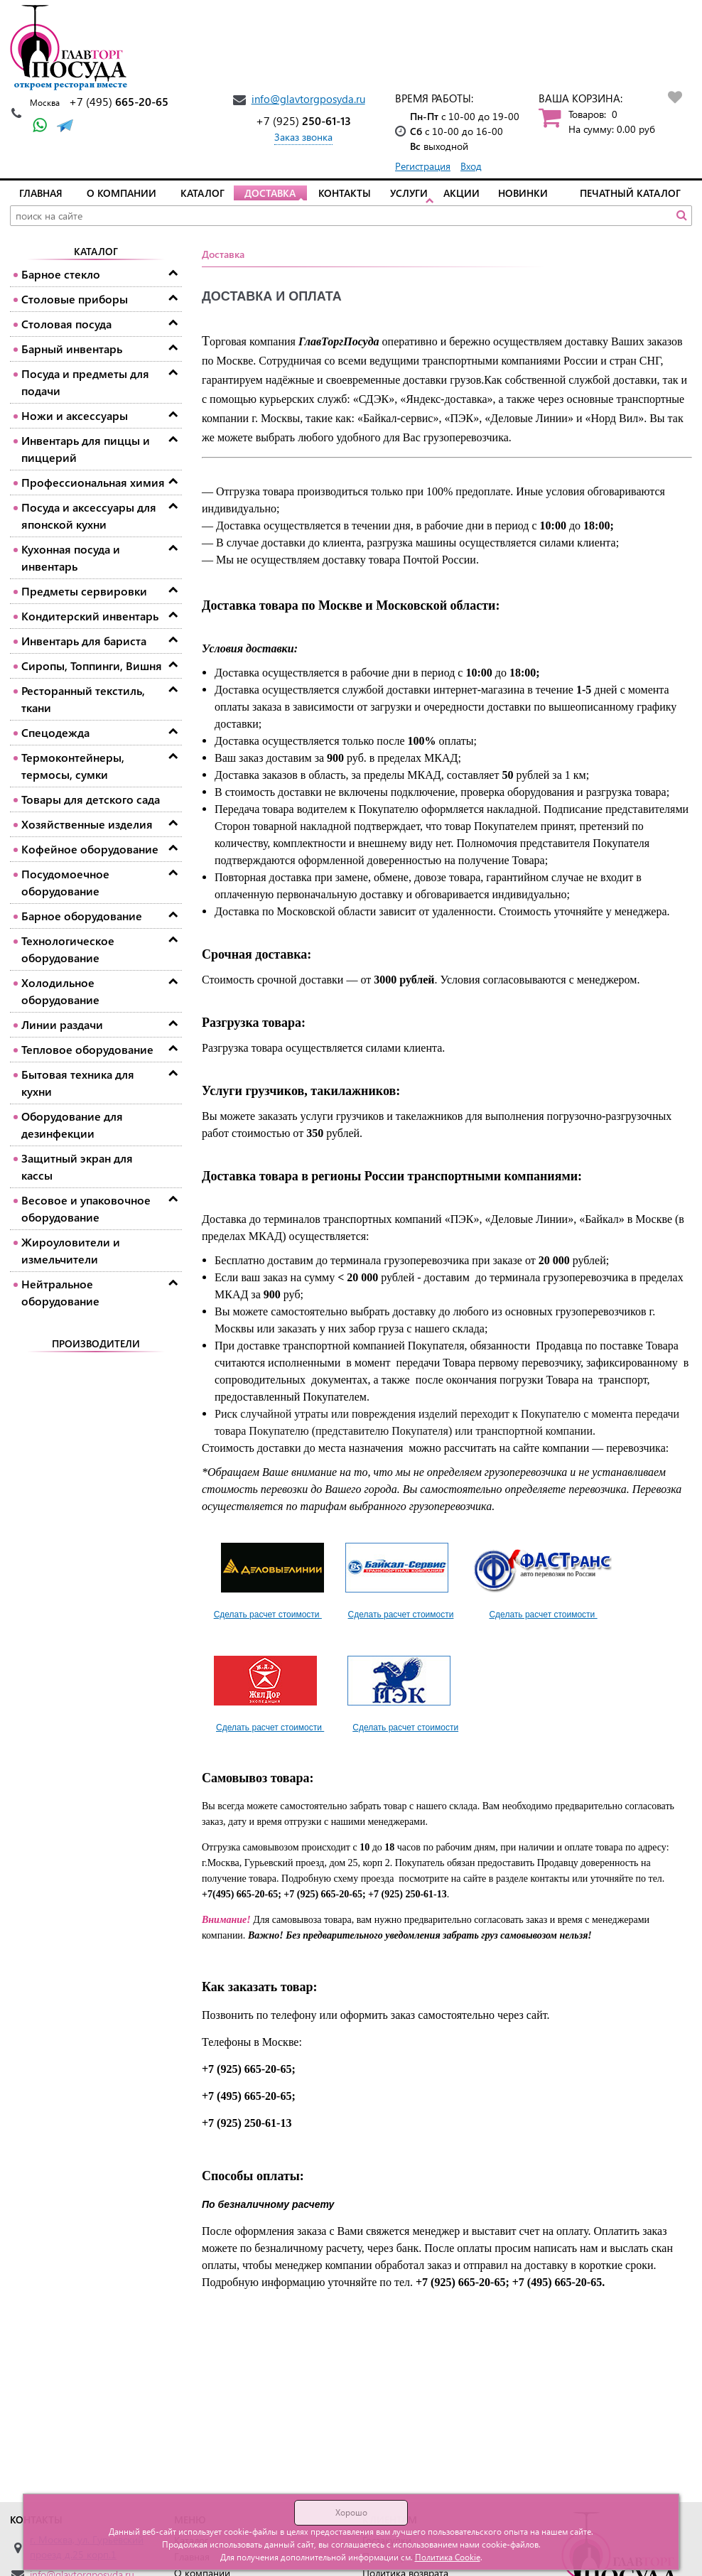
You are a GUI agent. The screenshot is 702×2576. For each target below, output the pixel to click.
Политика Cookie (447, 2557)
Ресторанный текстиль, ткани (83, 699)
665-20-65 (118, 101)
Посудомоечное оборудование (65, 882)
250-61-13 (303, 120)
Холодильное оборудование (60, 991)
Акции (461, 193)
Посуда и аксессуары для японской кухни (88, 516)
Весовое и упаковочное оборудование (86, 1208)
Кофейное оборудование (89, 848)
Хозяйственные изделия (87, 824)
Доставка (270, 193)
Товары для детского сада (90, 799)
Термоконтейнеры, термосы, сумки (72, 766)
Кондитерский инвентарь (89, 615)
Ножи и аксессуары (74, 415)
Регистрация (422, 166)
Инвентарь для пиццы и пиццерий (85, 449)
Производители (96, 1343)
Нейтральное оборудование (60, 1292)
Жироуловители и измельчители (70, 1250)
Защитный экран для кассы (77, 1166)
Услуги (409, 193)
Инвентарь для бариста (83, 640)
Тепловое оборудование (87, 1049)
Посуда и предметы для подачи (85, 382)
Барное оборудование (81, 915)
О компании (121, 193)
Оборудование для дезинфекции (72, 1125)
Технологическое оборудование (67, 949)
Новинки (523, 193)
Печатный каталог (630, 193)
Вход (471, 166)
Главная (41, 193)
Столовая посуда (66, 323)
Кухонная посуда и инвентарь (70, 557)
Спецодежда (55, 732)
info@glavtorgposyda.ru (308, 99)
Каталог (202, 193)
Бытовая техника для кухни (77, 1083)
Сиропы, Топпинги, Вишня (91, 665)
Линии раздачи (62, 1024)
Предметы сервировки (84, 590)
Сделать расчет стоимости (268, 1615)
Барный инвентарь (71, 348)
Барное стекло (60, 273)
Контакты (344, 193)
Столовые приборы (74, 298)
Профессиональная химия (93, 482)
